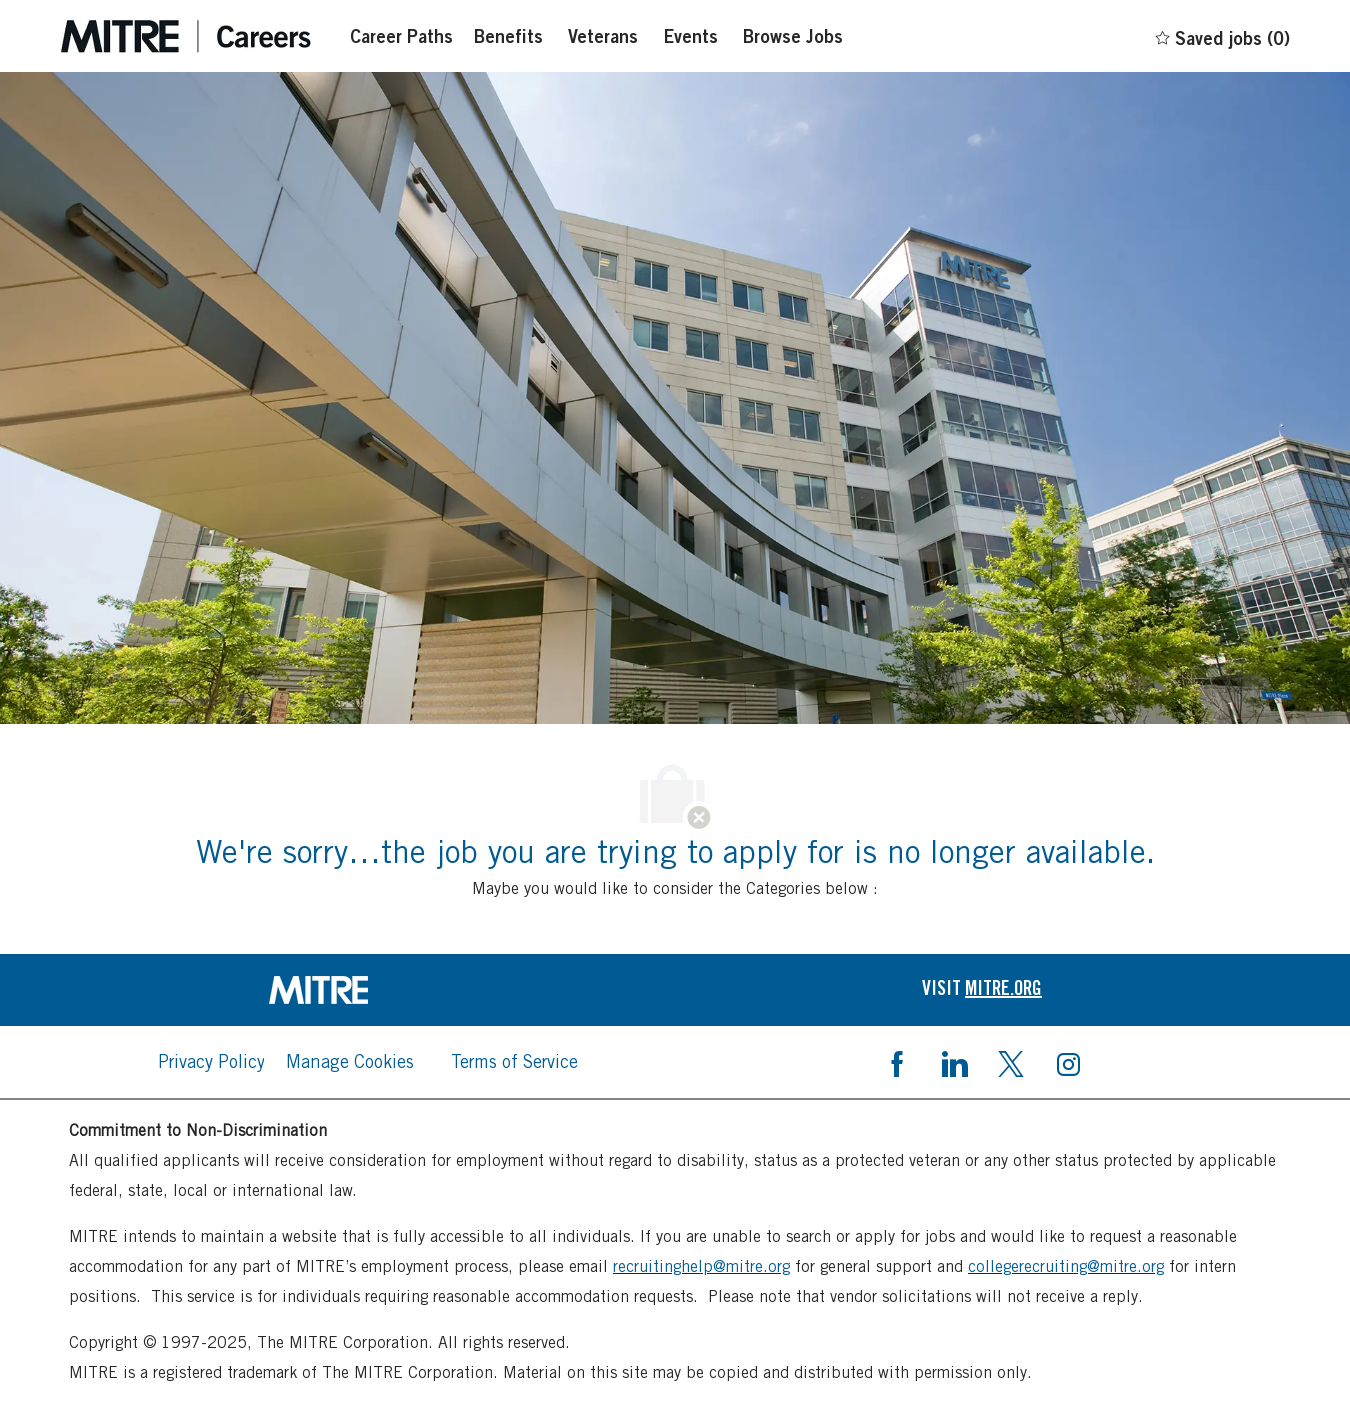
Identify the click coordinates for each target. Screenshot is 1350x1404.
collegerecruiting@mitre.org (1066, 1266)
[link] (368, 990)
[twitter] (1011, 1062)
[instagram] (1068, 1062)
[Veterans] (603, 36)
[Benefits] (508, 36)
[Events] (690, 36)
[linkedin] (954, 1062)
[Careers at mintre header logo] (186, 36)
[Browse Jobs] (793, 36)
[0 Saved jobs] (1221, 34)
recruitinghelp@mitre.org (701, 1266)
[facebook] (897, 1062)
